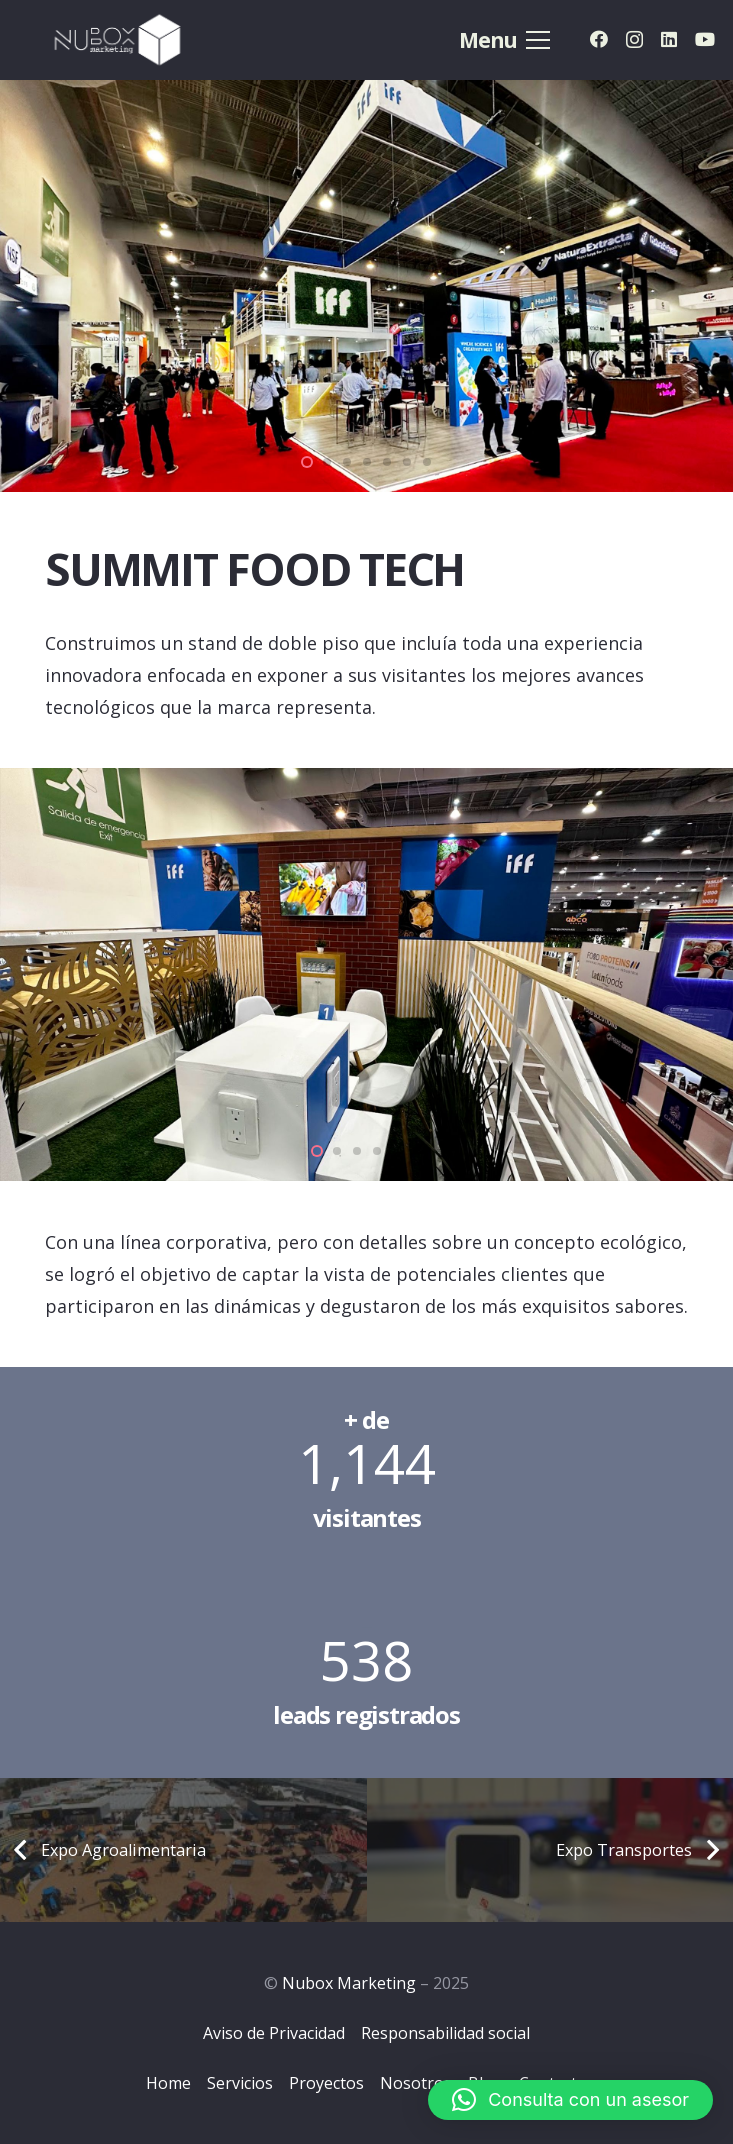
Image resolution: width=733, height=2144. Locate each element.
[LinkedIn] (669, 39)
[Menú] (504, 40)
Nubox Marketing (349, 1983)
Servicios (240, 2083)
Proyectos (326, 2083)
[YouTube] (705, 39)
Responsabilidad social (445, 2033)
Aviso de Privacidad (274, 2033)
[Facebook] (599, 39)
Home (168, 2083)
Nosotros (416, 2083)
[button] (570, 2100)
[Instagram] (634, 40)
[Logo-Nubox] (118, 40)
